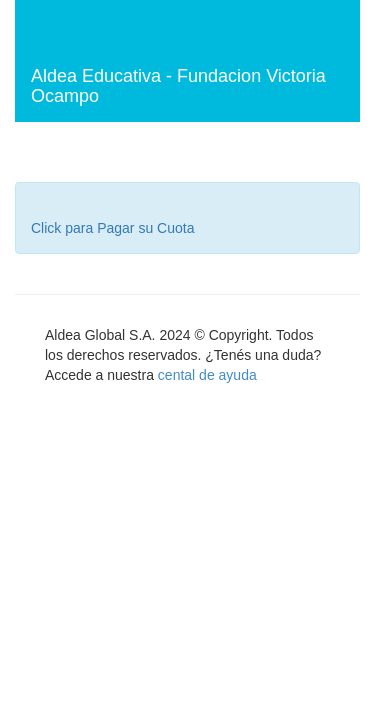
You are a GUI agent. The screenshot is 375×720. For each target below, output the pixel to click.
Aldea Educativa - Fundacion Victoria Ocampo (178, 86)
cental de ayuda (207, 375)
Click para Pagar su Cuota (112, 228)
